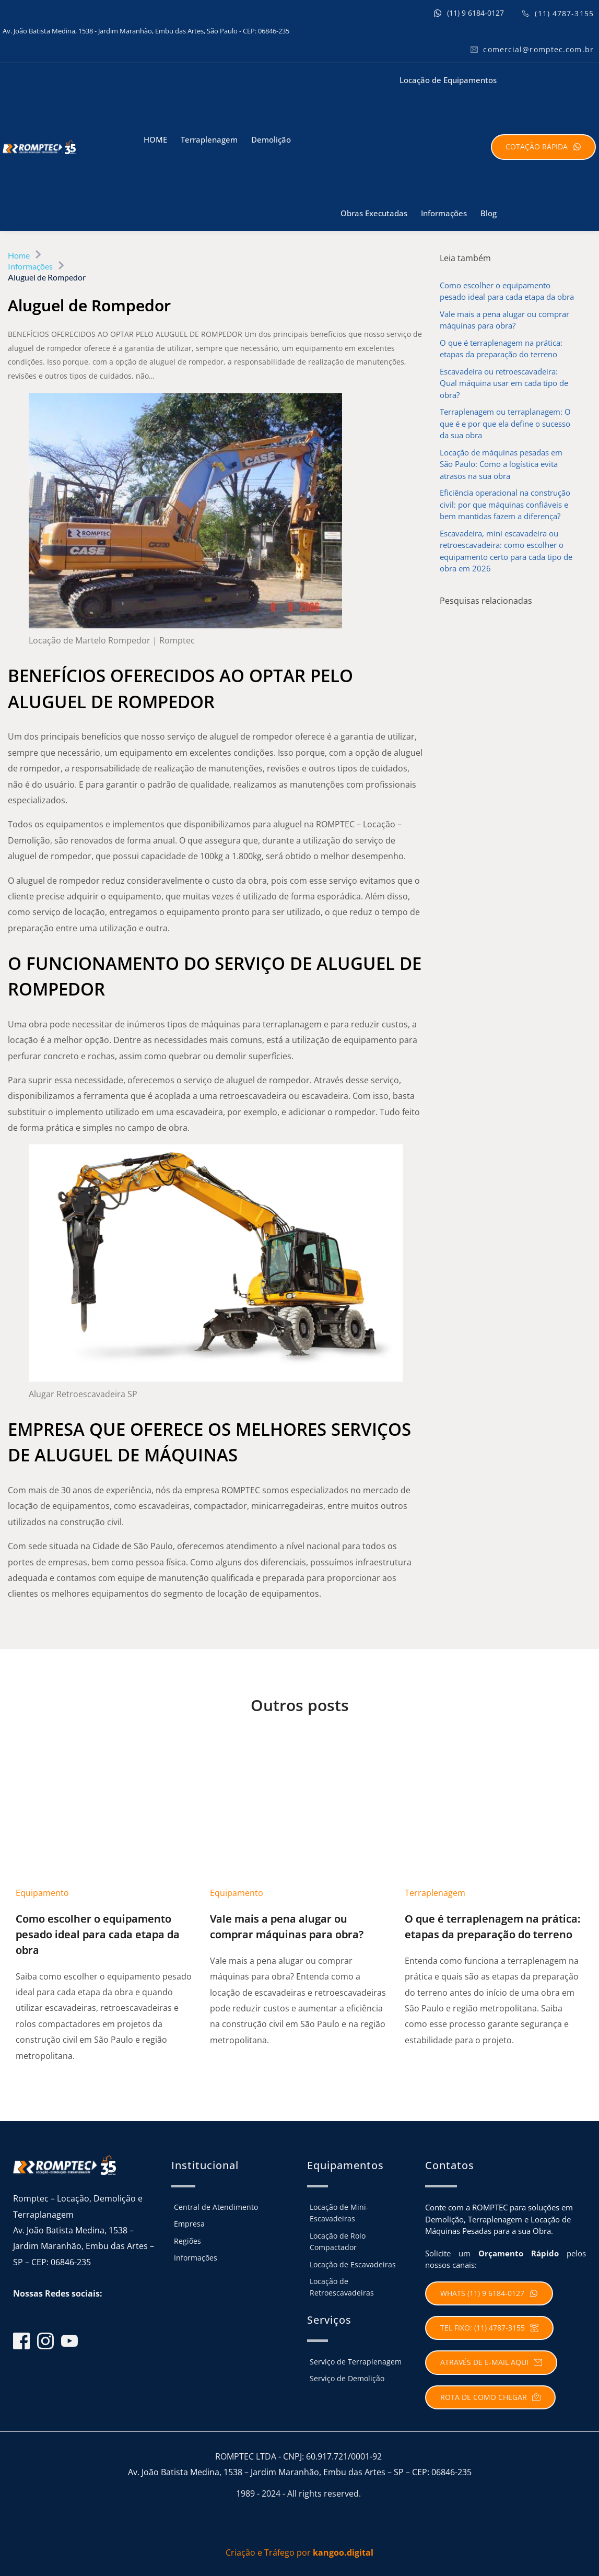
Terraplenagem (435, 1892)
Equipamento (42, 1892)
